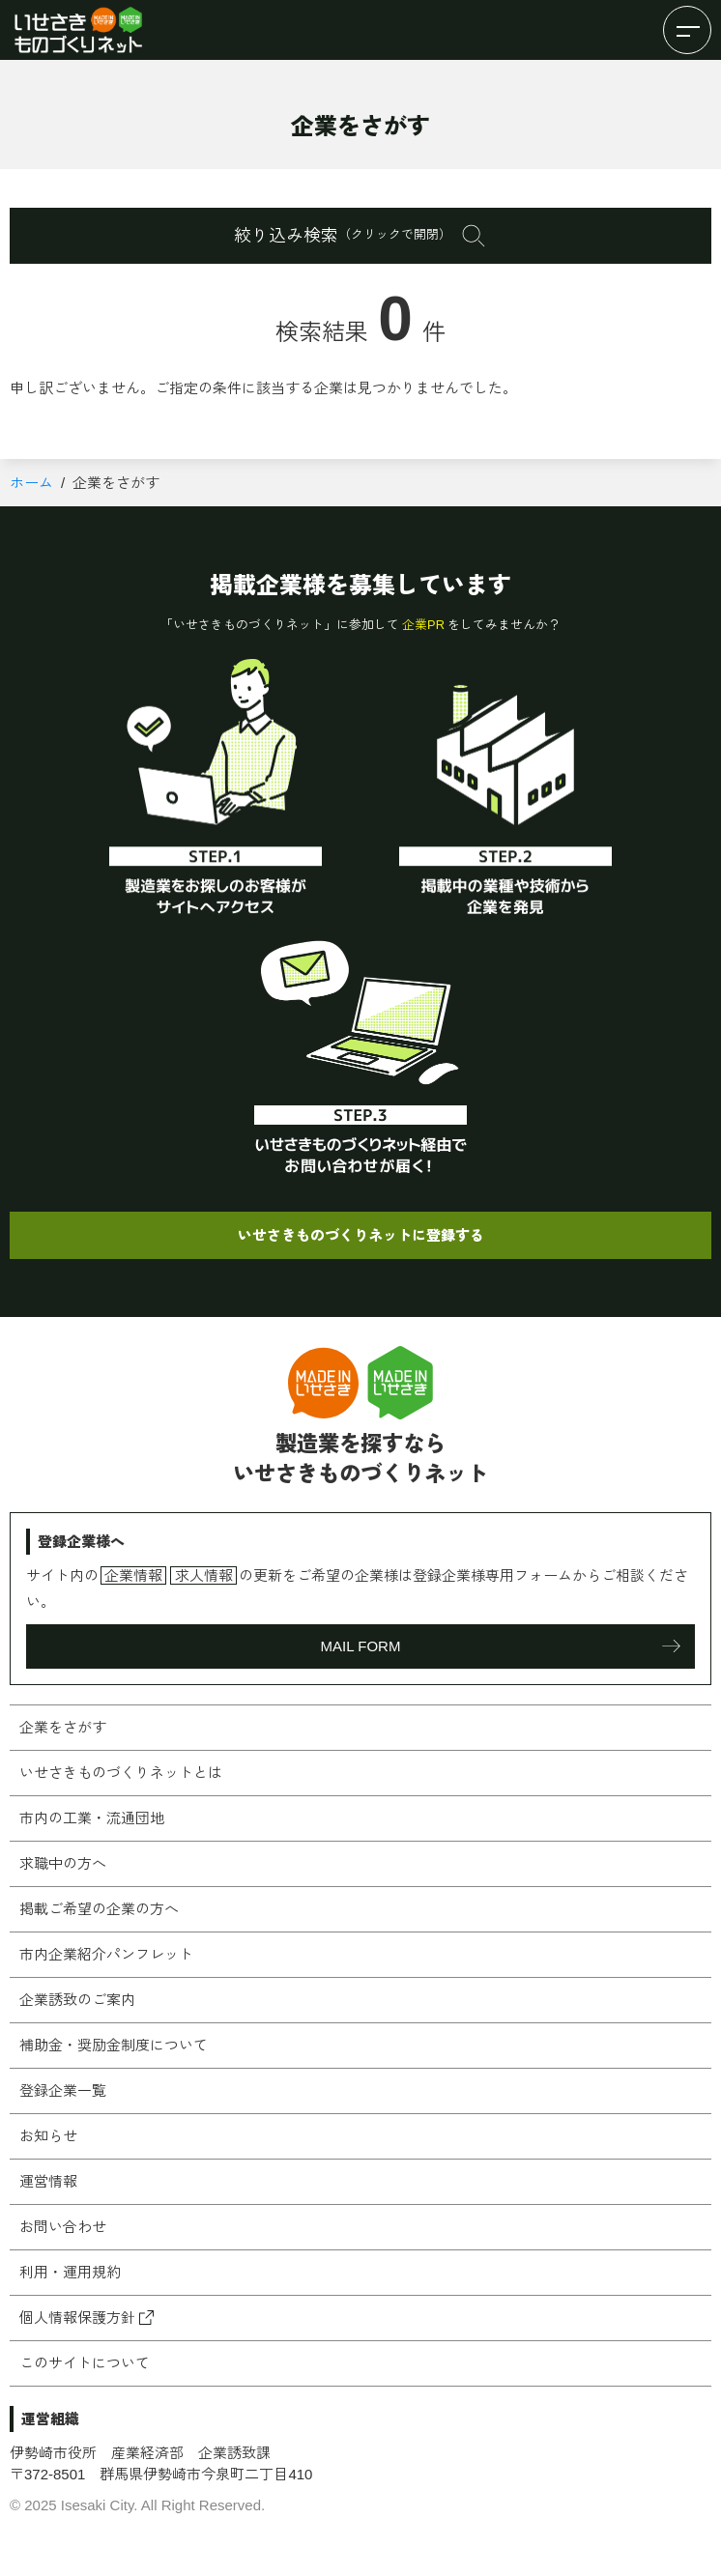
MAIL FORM (361, 1646)
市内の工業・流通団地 (91, 1818)
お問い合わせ (62, 2226)
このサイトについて (84, 2363)
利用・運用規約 (70, 2272)
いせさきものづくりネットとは (120, 1772)
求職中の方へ (62, 1863)
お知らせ (48, 2136)
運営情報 (48, 2181)
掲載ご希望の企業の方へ (99, 1909)
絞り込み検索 (342, 235)
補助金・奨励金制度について (113, 2045)
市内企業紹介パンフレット (106, 1954)
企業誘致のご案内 (77, 1999)
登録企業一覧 (62, 2090)
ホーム (31, 482)
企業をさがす (62, 1727)
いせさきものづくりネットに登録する (361, 1235)
